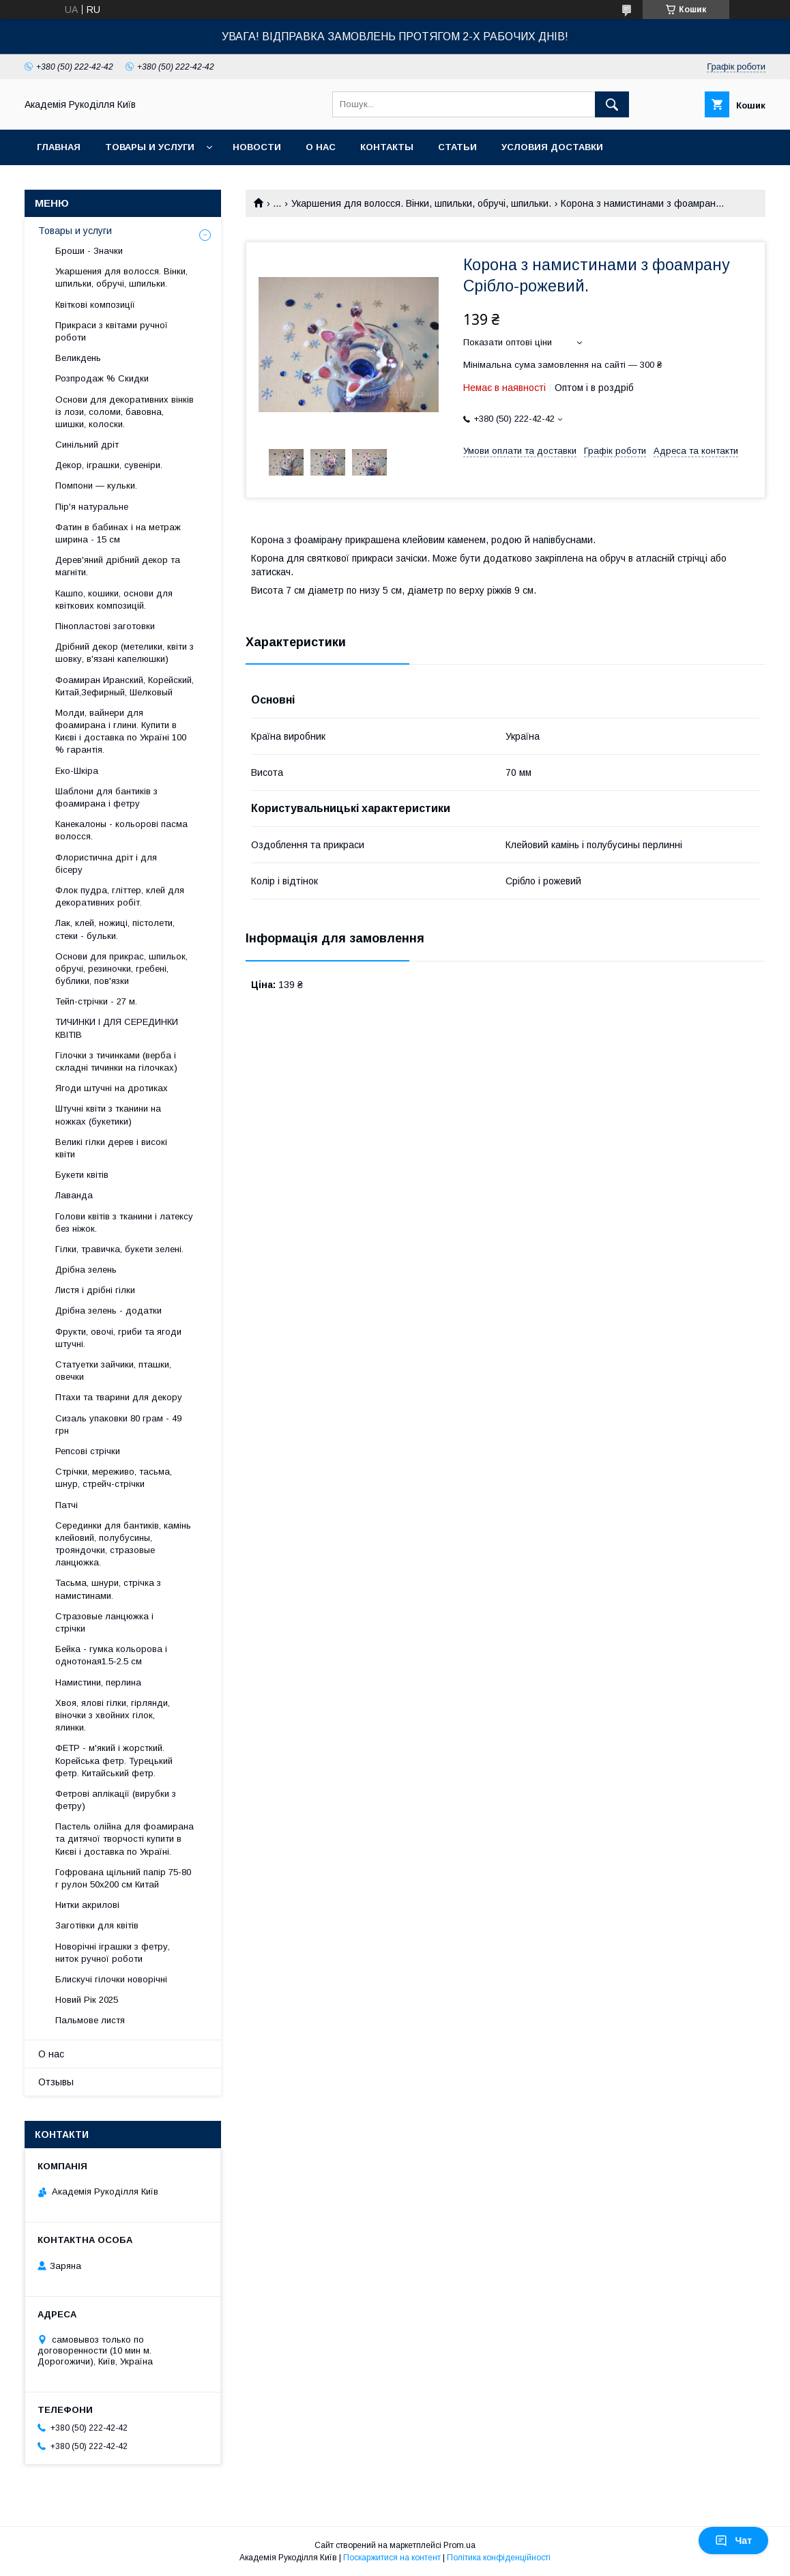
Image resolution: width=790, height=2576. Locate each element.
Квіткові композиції (95, 305)
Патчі (66, 1505)
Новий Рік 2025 (86, 2000)
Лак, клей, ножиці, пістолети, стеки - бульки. (115, 929)
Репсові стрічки (87, 1451)
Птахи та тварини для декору (118, 1397)
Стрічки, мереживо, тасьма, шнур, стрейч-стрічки (113, 1477)
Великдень (78, 358)
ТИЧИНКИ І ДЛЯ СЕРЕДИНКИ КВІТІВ (116, 1028)
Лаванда (74, 1195)
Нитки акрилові (87, 1905)
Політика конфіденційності (499, 2557)
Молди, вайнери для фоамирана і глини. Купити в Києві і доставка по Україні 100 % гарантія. (120, 731)
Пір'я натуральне (91, 507)
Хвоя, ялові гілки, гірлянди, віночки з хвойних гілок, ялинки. (112, 1715)
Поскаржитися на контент (392, 2557)
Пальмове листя (90, 2020)
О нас (321, 147)
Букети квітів (81, 1175)
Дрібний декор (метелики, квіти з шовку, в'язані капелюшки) (124, 652)
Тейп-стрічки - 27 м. (96, 1001)
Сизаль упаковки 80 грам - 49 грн (118, 1424)
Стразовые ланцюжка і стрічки (104, 1622)
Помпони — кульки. (96, 485)
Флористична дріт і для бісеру (106, 863)
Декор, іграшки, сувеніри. (108, 465)
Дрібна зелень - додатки (108, 1310)
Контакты (386, 147)
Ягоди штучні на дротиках (111, 1088)
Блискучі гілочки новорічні (111, 1979)
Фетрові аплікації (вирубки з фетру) (115, 1800)
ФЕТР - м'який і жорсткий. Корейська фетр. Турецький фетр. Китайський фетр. (114, 1760)
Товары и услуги (149, 147)
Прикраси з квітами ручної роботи (111, 331)
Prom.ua (459, 2545)
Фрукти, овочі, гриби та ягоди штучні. (118, 1338)
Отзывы (56, 2081)
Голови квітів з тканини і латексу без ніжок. (124, 1222)
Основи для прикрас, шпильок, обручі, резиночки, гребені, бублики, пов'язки (121, 968)
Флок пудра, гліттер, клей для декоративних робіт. (119, 896)
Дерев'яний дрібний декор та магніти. (117, 566)
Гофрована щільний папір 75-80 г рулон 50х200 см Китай (123, 1878)
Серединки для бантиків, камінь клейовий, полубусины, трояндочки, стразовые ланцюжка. (123, 1544)
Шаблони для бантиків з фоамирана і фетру (106, 797)
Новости (257, 147)
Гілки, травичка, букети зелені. (119, 1249)
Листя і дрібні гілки (95, 1290)
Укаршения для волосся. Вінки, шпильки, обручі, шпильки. (421, 203)
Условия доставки (552, 147)
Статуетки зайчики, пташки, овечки (113, 1370)
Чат (733, 2540)
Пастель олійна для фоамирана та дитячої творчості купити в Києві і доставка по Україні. (124, 1838)
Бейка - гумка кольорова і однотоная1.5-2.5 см (111, 1655)
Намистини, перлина (98, 1682)
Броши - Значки (89, 251)
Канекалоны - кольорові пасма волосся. (121, 830)
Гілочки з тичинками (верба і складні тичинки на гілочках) (116, 1061)
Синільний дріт (87, 444)
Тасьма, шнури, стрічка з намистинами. (108, 1589)
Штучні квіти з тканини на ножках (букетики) (108, 1114)
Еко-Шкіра (76, 771)
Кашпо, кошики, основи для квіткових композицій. (114, 599)
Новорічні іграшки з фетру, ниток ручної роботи (112, 1952)
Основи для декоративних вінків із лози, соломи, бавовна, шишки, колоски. (124, 411)
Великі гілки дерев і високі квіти (111, 1148)
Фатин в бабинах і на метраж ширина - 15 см (118, 533)
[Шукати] (612, 104)
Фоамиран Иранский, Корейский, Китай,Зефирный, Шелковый (124, 686)
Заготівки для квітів (96, 1925)
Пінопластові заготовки (105, 626)
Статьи (457, 147)
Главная (59, 147)
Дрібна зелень (86, 1269)
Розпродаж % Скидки (102, 378)
